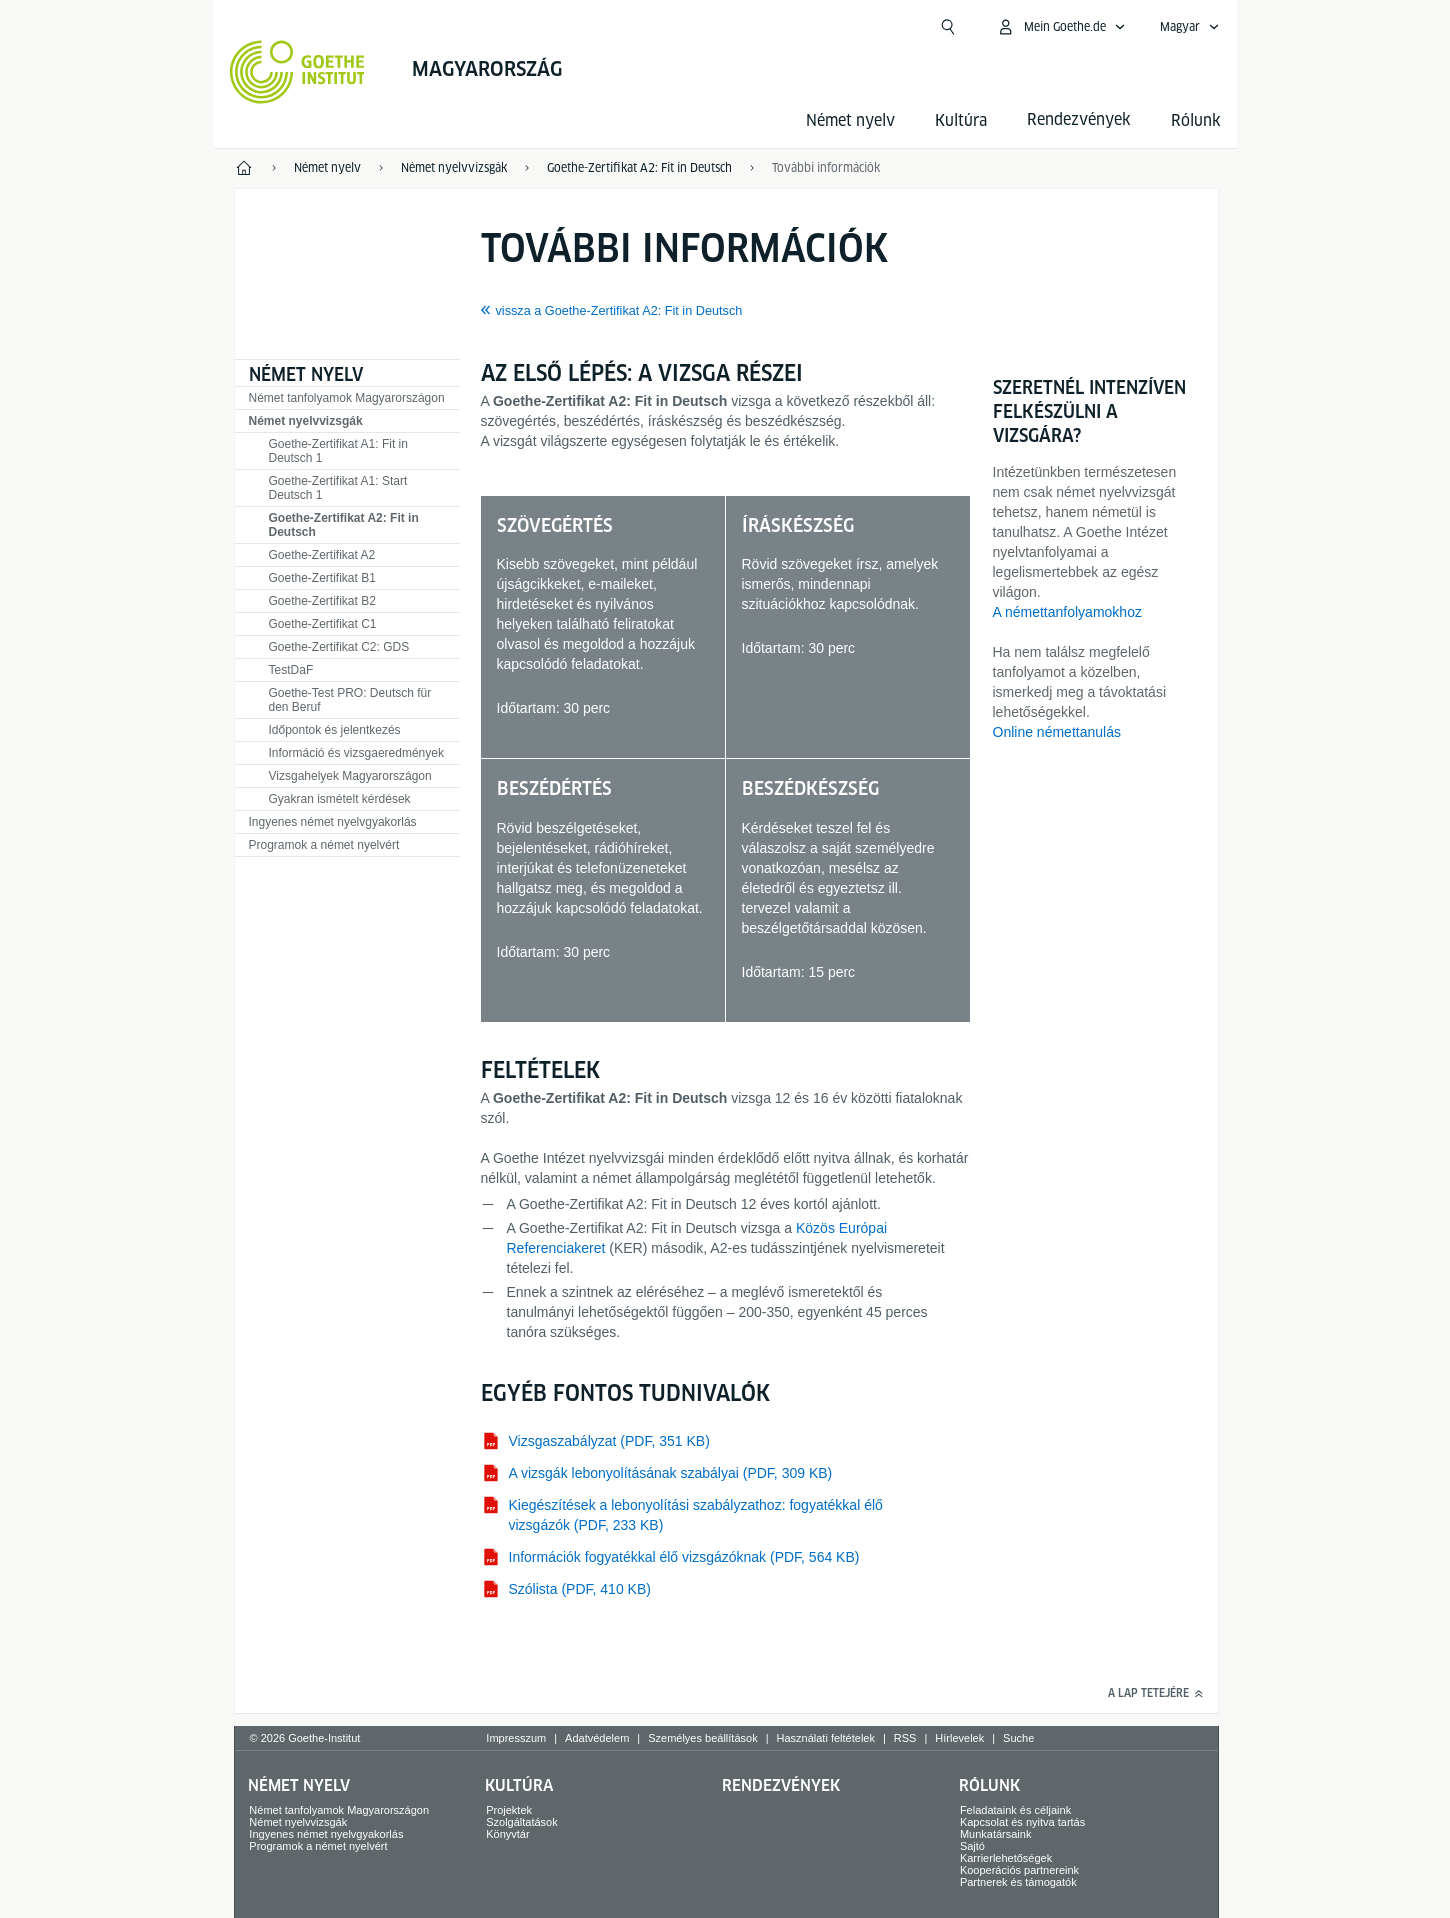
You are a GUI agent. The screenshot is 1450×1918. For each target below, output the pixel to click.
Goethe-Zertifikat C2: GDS (339, 647)
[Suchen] (948, 27)
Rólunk (1196, 120)
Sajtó (972, 1846)
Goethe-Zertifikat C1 (323, 624)
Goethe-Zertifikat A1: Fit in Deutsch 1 (338, 451)
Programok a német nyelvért (324, 845)
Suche (1018, 1738)
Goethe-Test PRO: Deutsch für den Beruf (350, 700)
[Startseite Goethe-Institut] (297, 72)
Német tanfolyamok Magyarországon (347, 398)
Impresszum (516, 1738)
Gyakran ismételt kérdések (340, 799)
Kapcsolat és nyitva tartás (1022, 1822)
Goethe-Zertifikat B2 (322, 601)
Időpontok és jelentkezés (335, 730)
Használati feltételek (826, 1738)
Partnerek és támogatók (1018, 1882)
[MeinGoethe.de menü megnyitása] (1061, 27)
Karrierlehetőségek (1006, 1858)
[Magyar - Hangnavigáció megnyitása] (1190, 27)
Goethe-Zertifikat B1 (322, 578)
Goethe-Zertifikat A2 (322, 555)
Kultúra (961, 120)
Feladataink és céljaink (1015, 1810)
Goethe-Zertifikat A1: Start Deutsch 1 (338, 488)
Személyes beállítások (702, 1738)
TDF (291, 670)
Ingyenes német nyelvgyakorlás (333, 822)
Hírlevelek (959, 1738)
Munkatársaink (996, 1834)
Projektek (509, 1810)
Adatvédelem (597, 1738)
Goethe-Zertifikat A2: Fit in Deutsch (344, 525)
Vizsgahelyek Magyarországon (350, 776)
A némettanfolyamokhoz (1067, 612)
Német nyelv (850, 120)
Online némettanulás (1057, 732)
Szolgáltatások (522, 1822)
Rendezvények (781, 1785)
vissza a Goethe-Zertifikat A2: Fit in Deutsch (619, 311)
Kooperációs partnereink (1019, 1870)
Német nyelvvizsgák (306, 421)
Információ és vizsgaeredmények (356, 753)
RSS (905, 1738)
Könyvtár (507, 1834)
